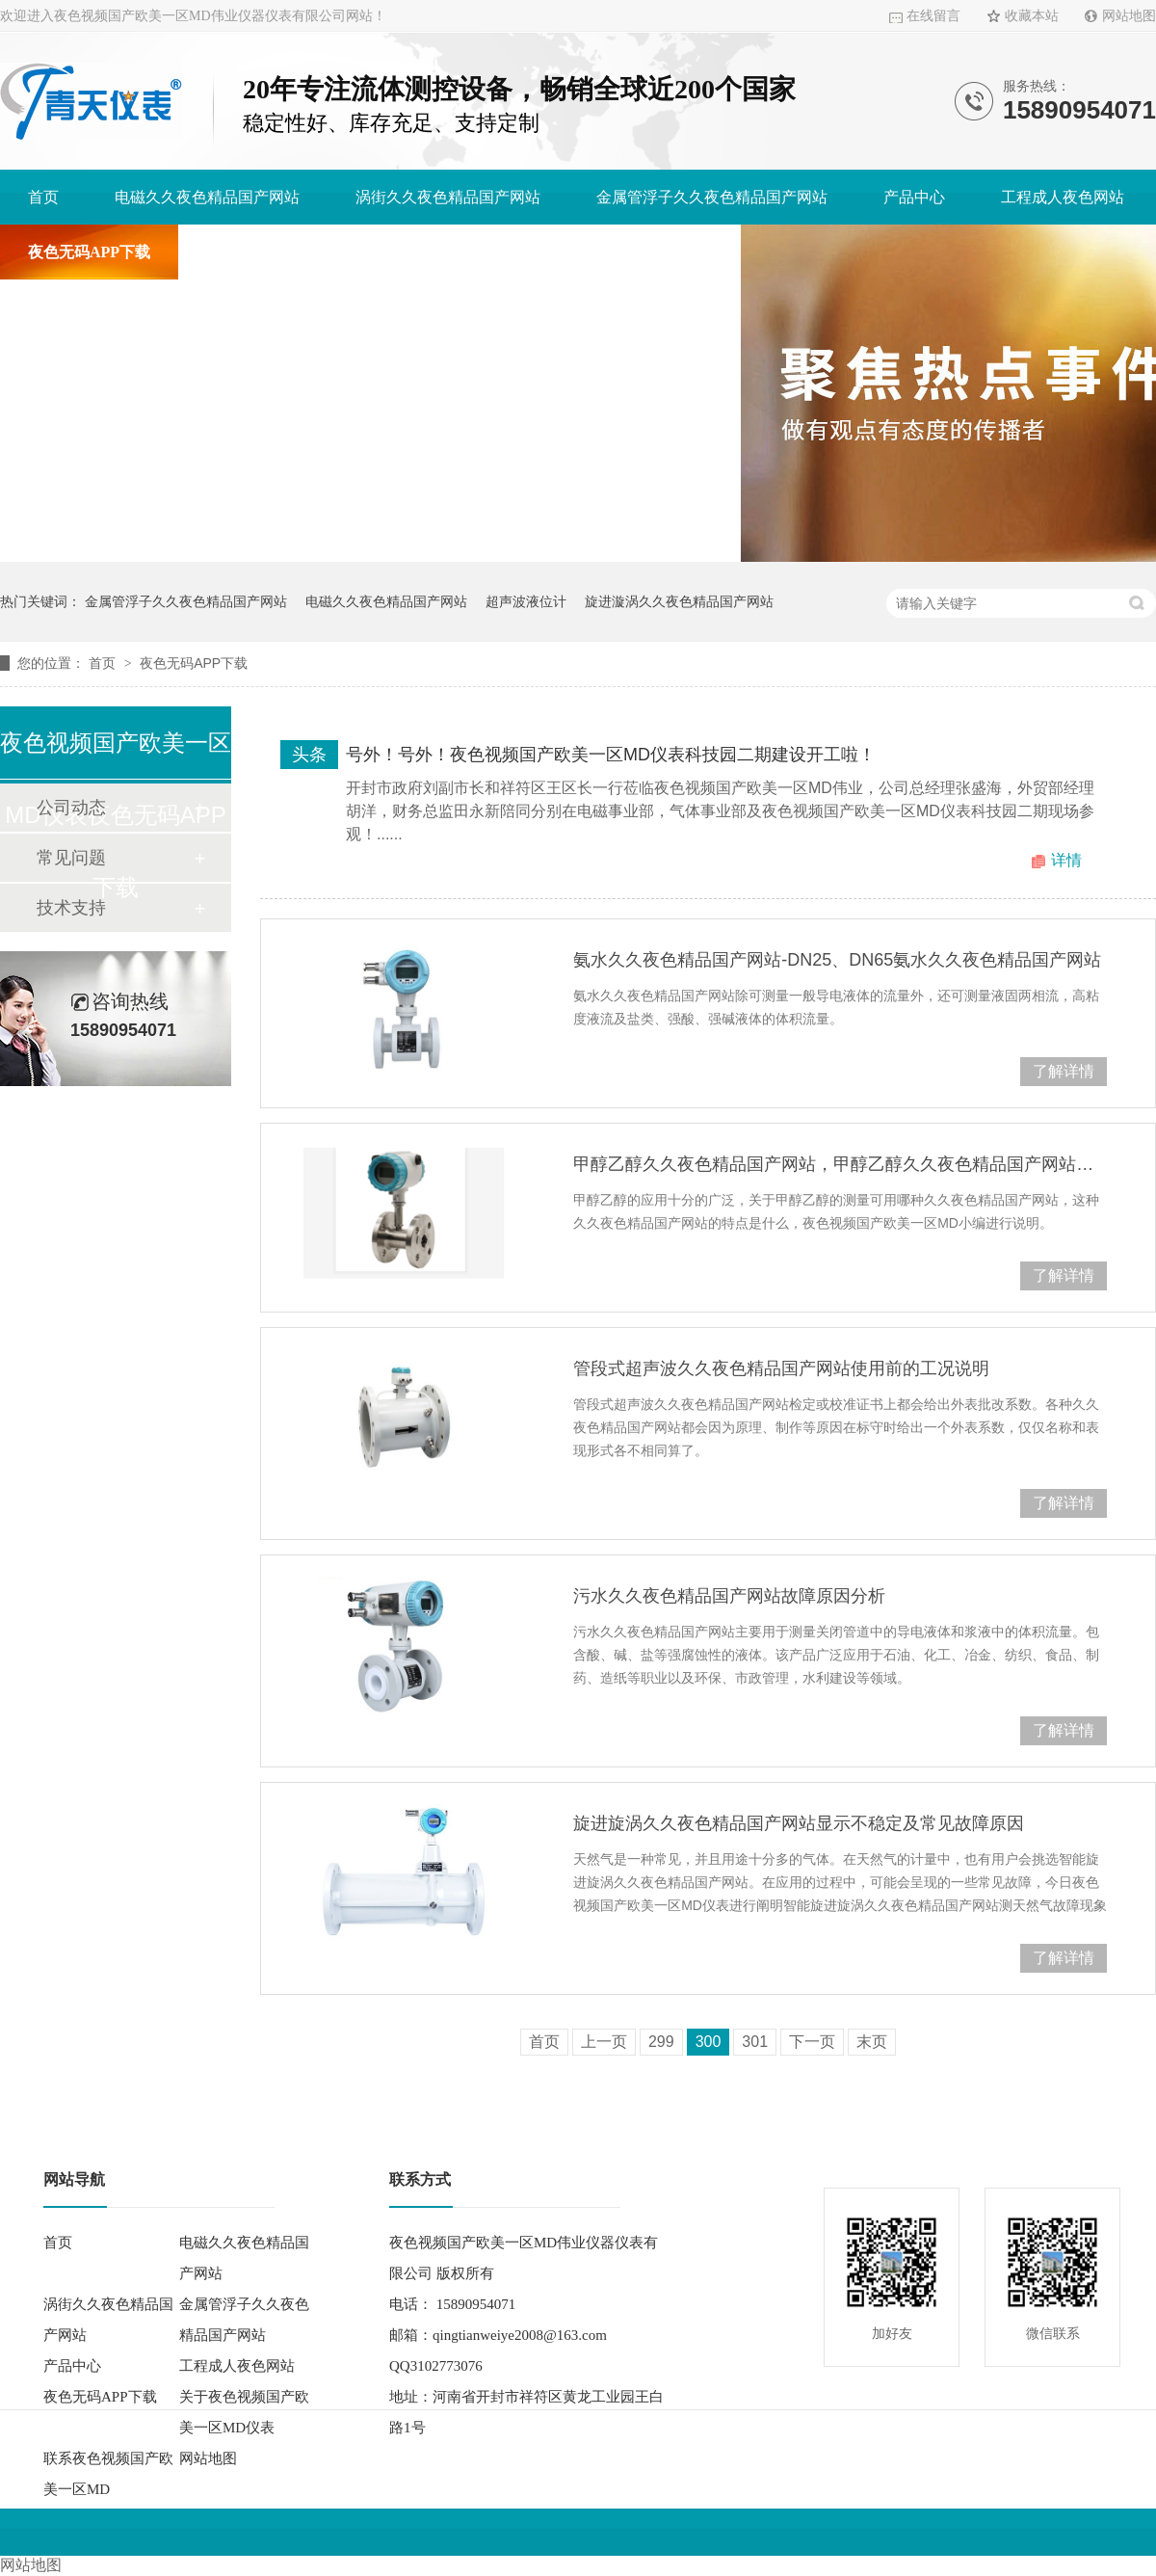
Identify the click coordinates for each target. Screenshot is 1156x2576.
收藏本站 (1032, 16)
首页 (43, 197)
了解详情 (1063, 1071)
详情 (1066, 860)
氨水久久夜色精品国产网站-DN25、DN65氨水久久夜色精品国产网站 (837, 959)
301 (755, 2041)
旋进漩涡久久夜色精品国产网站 (679, 601)
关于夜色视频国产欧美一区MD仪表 (326, 252)
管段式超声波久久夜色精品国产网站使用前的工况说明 (781, 1368)
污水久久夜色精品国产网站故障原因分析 (729, 1596)
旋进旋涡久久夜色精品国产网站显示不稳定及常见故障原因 (798, 1823)
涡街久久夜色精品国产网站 (447, 197)
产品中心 (914, 197)
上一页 (604, 2041)
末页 (871, 2041)
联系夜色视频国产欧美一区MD (608, 252)
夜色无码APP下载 (89, 252)
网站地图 (1129, 16)
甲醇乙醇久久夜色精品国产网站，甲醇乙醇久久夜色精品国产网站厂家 (840, 1164)
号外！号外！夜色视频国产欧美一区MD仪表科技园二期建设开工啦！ (611, 754)
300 (709, 2041)
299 (661, 2041)
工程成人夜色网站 (1062, 197)
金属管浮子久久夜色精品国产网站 (712, 197)
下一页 (812, 2041)
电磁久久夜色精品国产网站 (207, 197)
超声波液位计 (526, 601)
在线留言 (933, 16)
